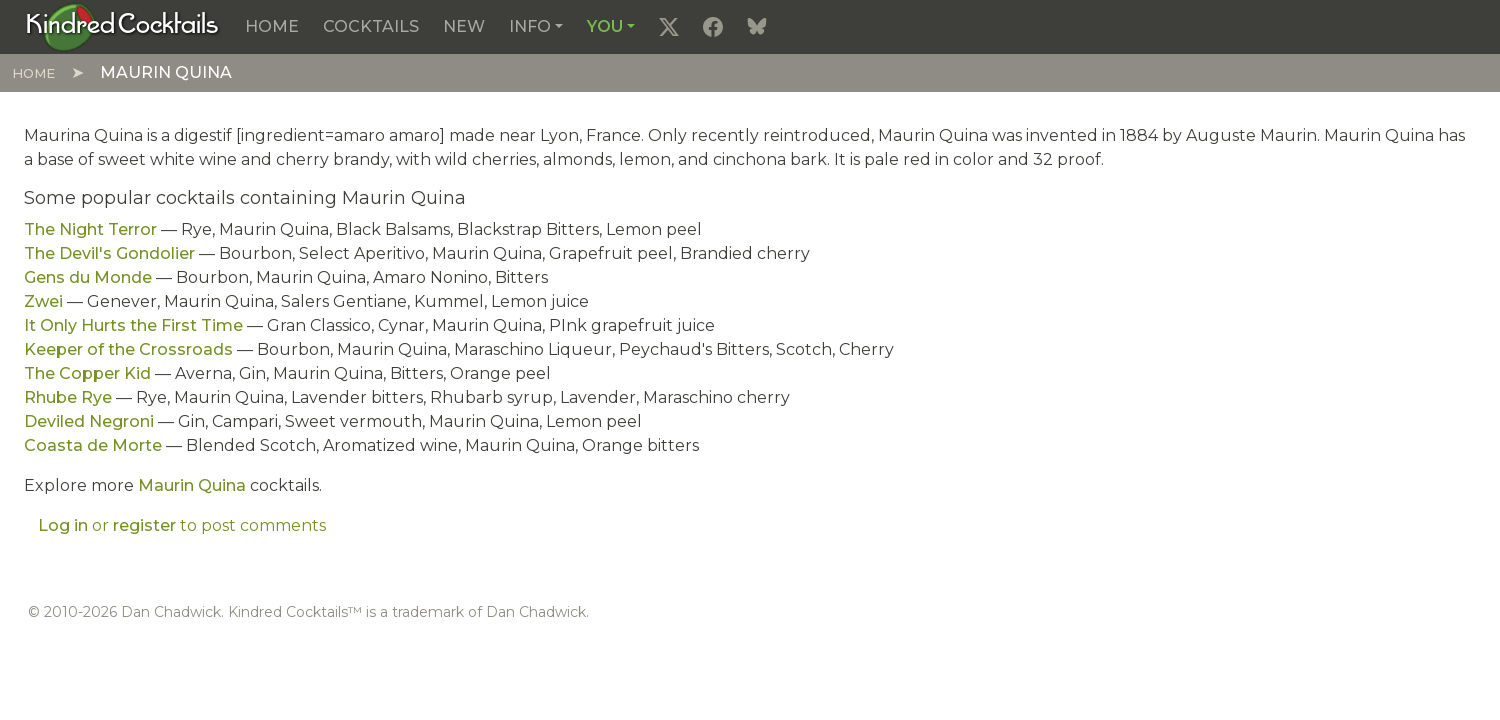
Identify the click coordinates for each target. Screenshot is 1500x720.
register (144, 525)
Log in (63, 525)
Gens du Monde (88, 277)
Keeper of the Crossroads (128, 349)
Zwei (43, 301)
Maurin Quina (192, 485)
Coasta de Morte (93, 445)
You (605, 26)
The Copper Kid (87, 373)
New (464, 26)
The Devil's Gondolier (109, 253)
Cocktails (371, 26)
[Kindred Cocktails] (122, 26)
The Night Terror (90, 229)
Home (272, 26)
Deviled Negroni (89, 421)
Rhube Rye (68, 397)
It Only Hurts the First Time (133, 325)
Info (530, 26)
